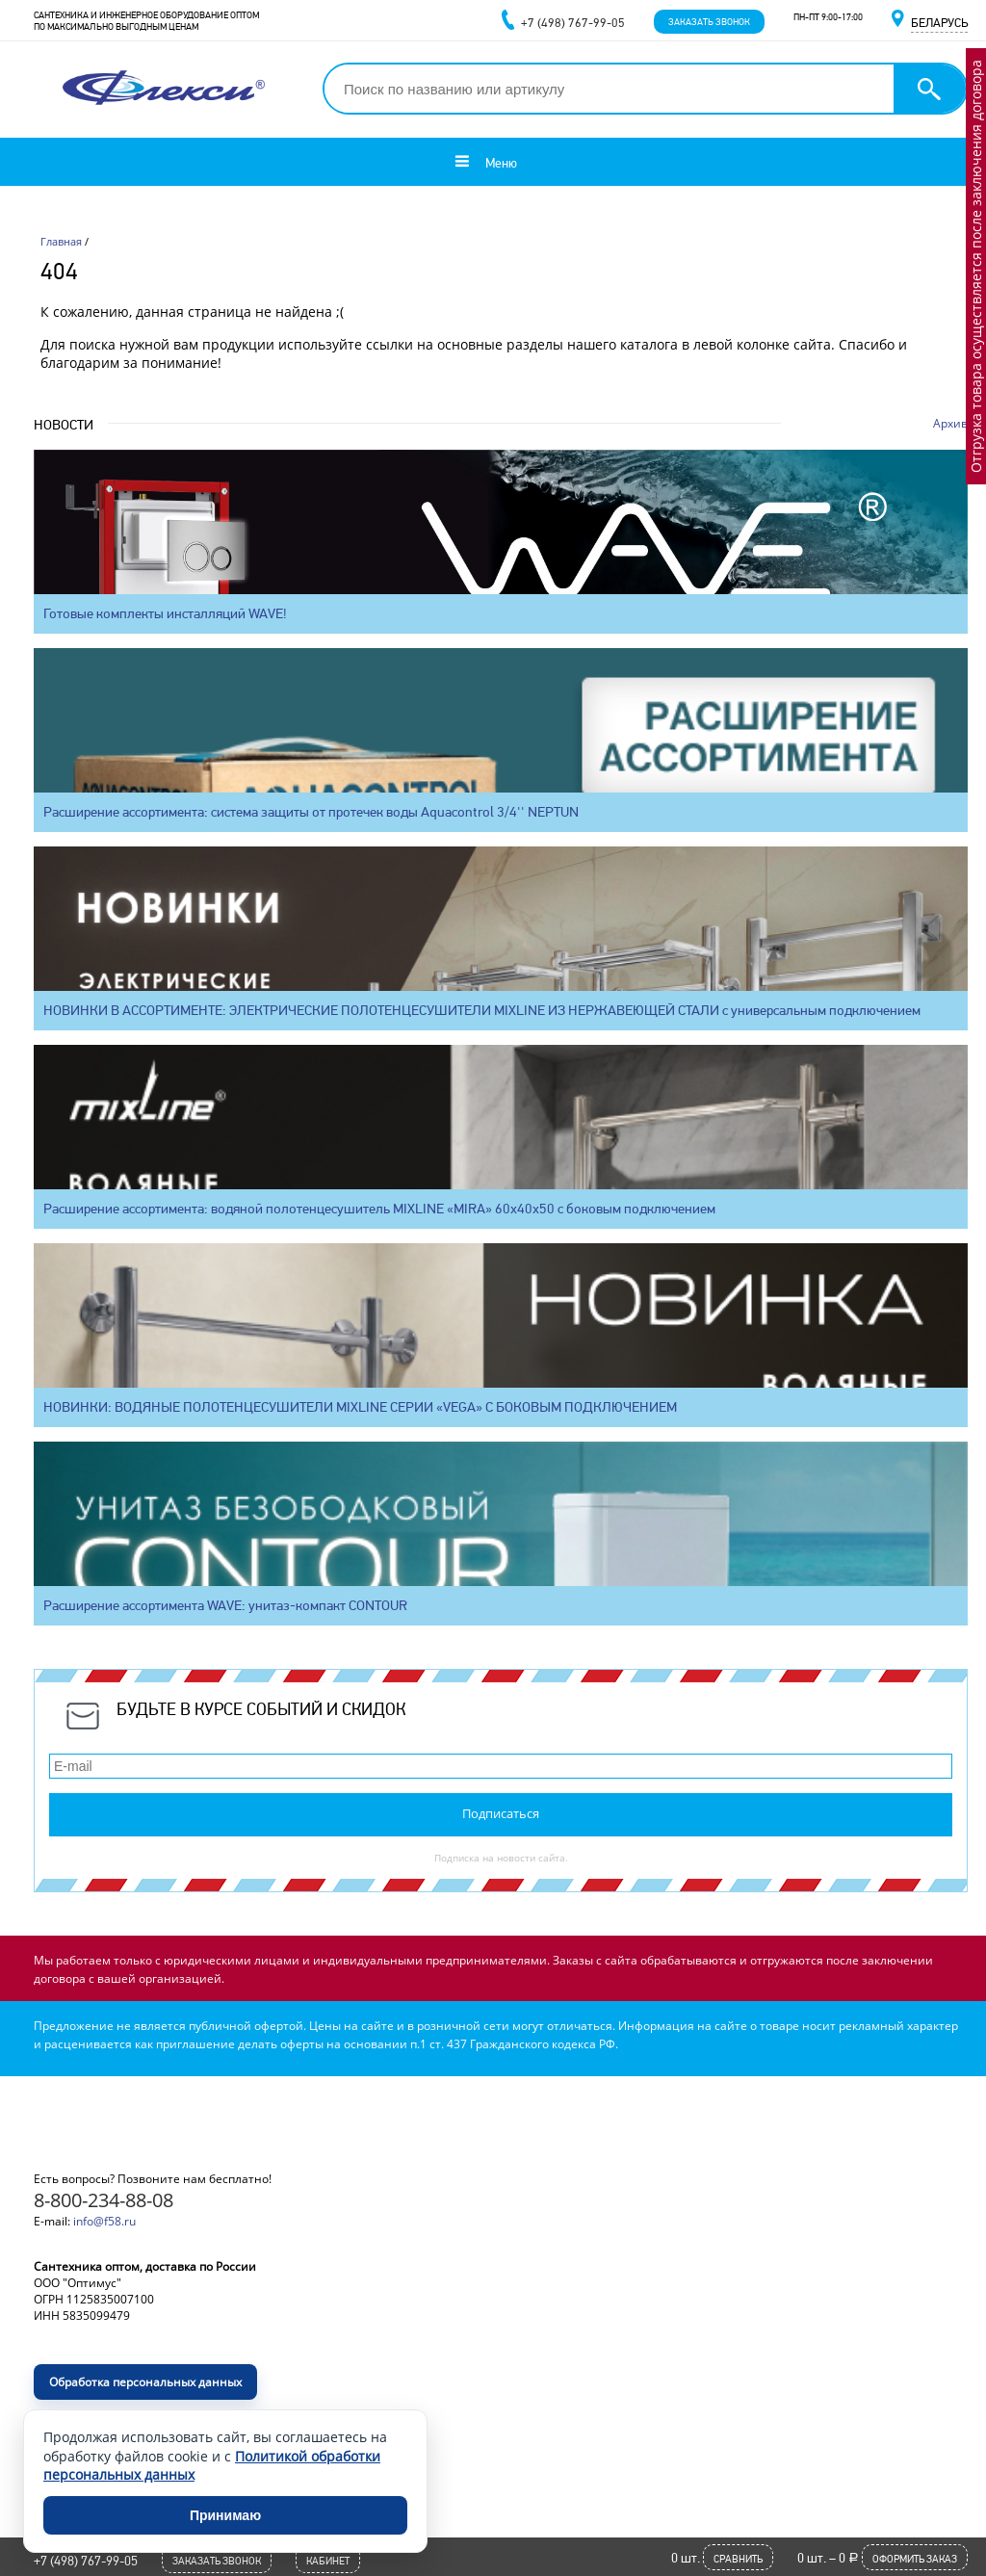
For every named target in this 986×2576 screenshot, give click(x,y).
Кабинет (328, 2560)
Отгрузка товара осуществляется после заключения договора (976, 266)
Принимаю (225, 2515)
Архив (950, 423)
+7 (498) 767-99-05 (86, 2560)
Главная (61, 241)
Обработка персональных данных (145, 2382)
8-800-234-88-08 (103, 2200)
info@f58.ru (104, 2221)
